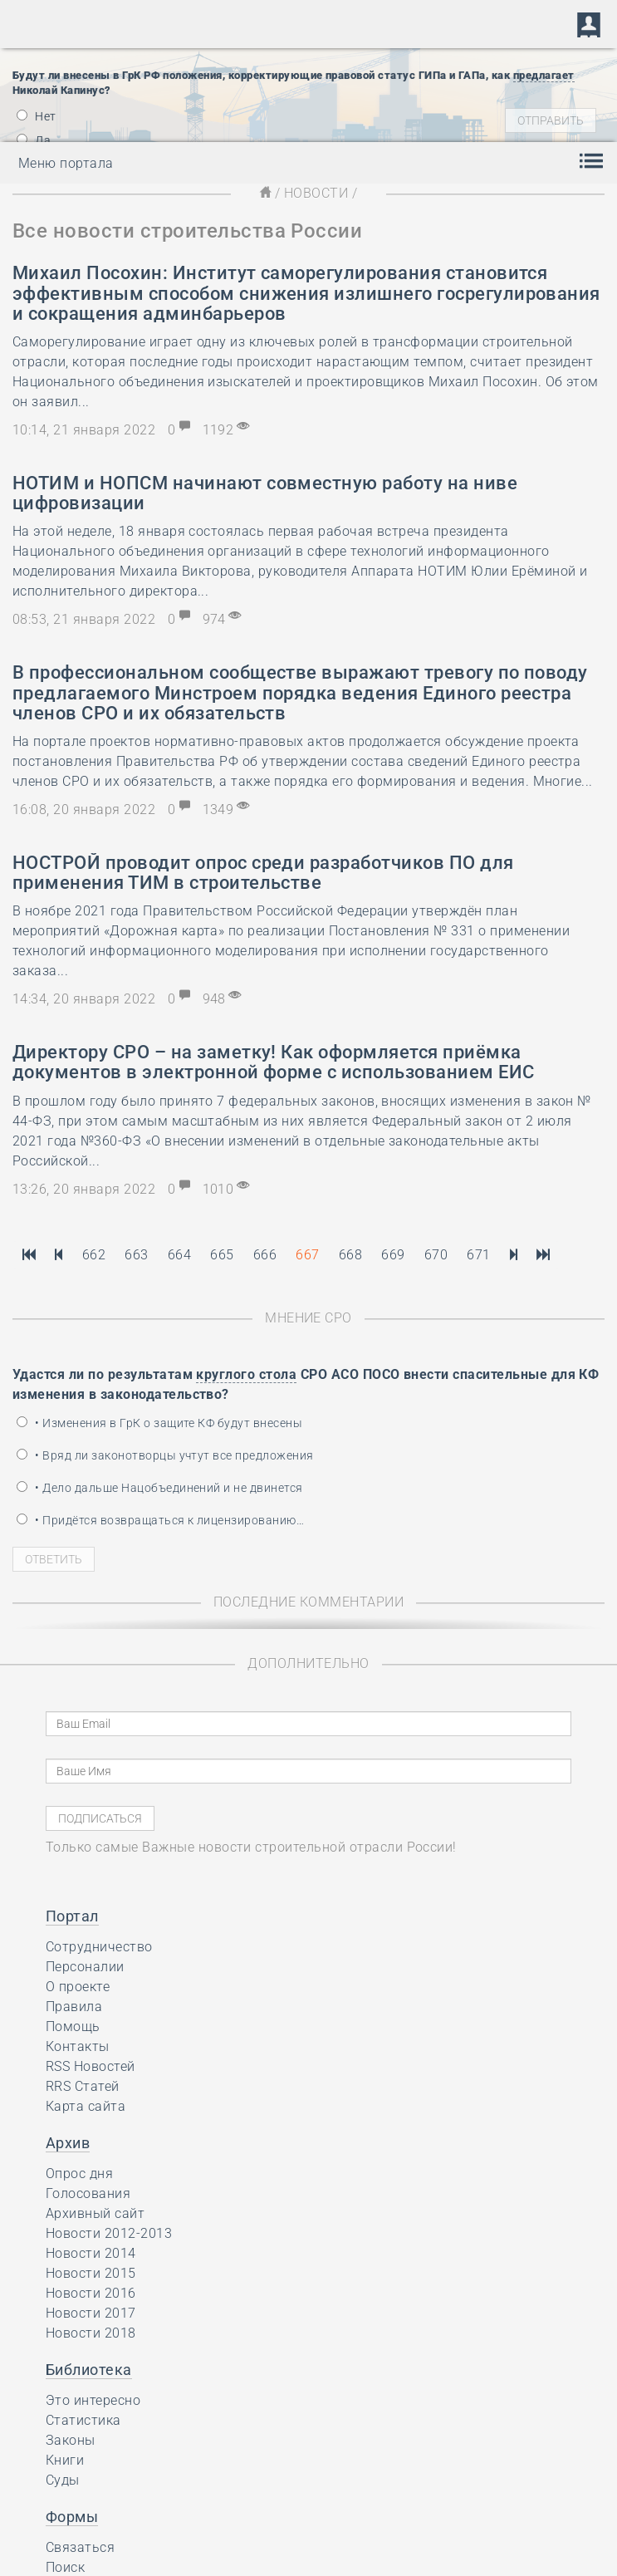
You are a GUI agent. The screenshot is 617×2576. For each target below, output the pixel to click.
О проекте (78, 1987)
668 (350, 1255)
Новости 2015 (91, 2273)
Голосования (88, 2193)
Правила (74, 2006)
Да (34, 140)
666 (265, 1255)
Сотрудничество (99, 1947)
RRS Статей (83, 2086)
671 (478, 1255)
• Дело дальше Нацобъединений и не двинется (160, 1487)
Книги (65, 2460)
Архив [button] (68, 2143)
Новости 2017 (91, 2313)
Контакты (78, 2046)
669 (392, 1255)
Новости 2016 (91, 2293)
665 (221, 1255)
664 (179, 1255)
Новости (316, 193)
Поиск (65, 2567)
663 (136, 1255)
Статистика (83, 2420)
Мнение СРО (308, 1318)
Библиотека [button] (89, 2369)
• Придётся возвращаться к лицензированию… (160, 1520)
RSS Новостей (90, 2066)
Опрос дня (79, 2173)
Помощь (73, 2026)
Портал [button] (72, 1916)
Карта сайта (85, 2106)
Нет (36, 116)
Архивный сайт (95, 2213)
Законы (70, 2440)
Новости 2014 (91, 2253)
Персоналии (85, 1967)
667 (307, 1255)
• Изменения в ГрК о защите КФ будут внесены (159, 1423)
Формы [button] (72, 2516)
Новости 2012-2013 (109, 2233)
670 (436, 1255)
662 (93, 1255)
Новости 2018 (91, 2333)
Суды (63, 2480)
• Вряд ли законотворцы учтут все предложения (165, 1455)
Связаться (80, 2547)
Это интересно (93, 2400)
